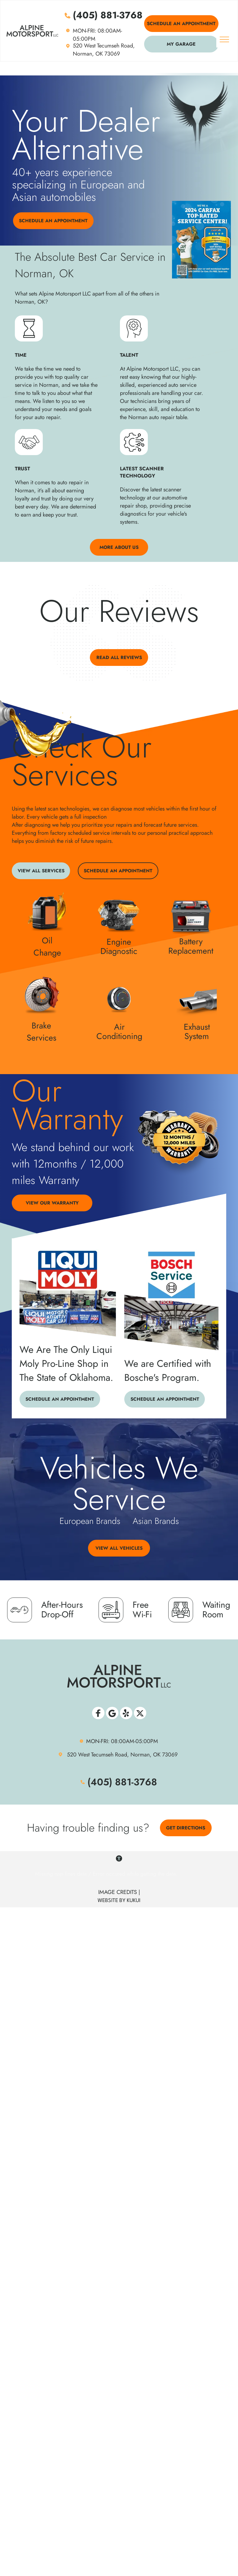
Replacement (190, 951)
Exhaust (197, 1027)
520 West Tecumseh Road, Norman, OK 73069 (104, 50)
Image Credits (117, 1892)
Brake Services (41, 1031)
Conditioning (119, 1036)
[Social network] (98, 1714)
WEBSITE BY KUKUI (119, 1900)
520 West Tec (83, 1755)
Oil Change (47, 946)
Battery (191, 941)
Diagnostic (118, 951)
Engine (119, 942)
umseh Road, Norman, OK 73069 (138, 1755)
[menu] (224, 39)
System (196, 1036)
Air (119, 1027)
